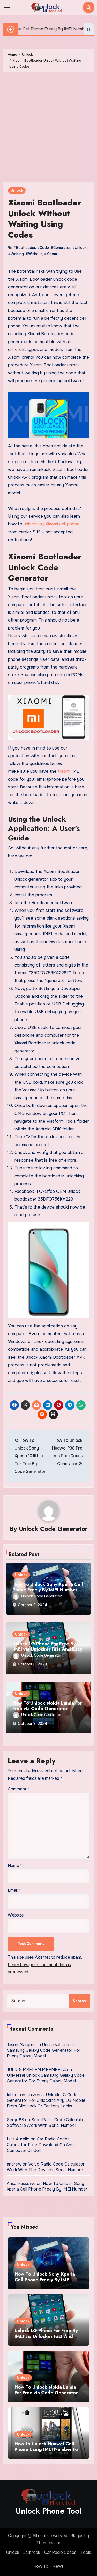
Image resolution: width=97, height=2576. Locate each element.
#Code (43, 247)
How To (40, 2566)
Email (14, 1890)
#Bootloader (24, 247)
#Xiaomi (51, 254)
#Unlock (79, 247)
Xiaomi (64, 771)
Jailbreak (31, 2552)
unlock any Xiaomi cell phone (51, 524)
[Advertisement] (48, 128)
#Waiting (16, 254)
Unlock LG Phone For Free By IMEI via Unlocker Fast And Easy (47, 1646)
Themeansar (48, 2543)
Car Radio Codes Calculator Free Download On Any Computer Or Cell (40, 2144)
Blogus (76, 2535)
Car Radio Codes (60, 2552)
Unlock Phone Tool (48, 2510)
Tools (85, 2552)
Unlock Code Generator (53, 1528)
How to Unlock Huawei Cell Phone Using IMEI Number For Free (47, 2449)
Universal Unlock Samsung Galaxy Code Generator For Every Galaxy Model (44, 2050)
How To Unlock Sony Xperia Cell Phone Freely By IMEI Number (47, 1587)
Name (15, 1865)
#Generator (60, 247)
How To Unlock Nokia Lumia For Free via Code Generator (47, 1706)
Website (16, 1915)
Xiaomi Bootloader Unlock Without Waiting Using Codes (44, 219)
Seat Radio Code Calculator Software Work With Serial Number (46, 2122)
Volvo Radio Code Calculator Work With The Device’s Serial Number (46, 2166)
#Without (34, 254)
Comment (18, 1789)
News (58, 2566)
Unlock (17, 190)
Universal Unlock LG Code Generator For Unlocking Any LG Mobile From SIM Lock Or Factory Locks (46, 2100)
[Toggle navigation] (7, 7)
